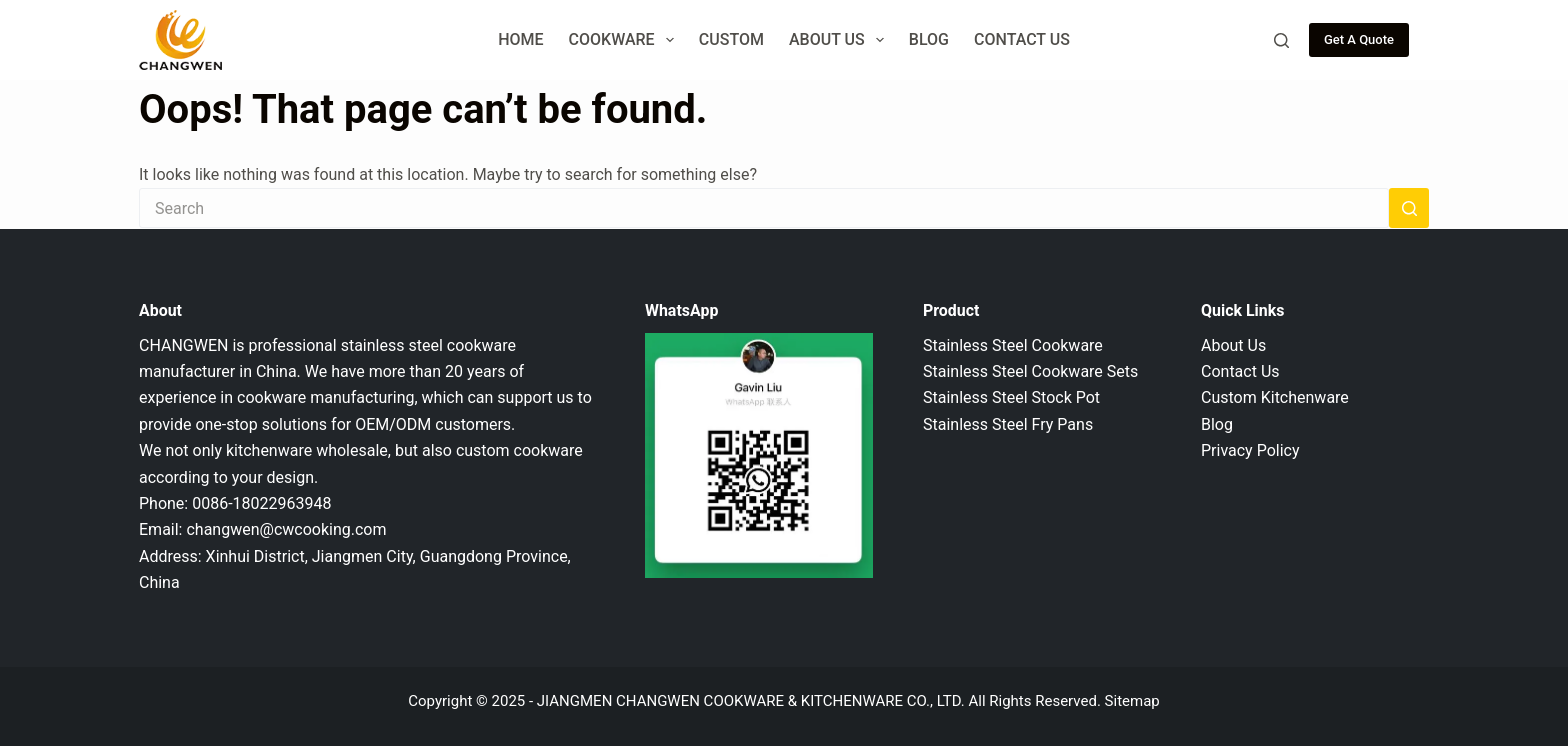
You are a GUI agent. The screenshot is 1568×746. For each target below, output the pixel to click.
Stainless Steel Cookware (1013, 345)
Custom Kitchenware (1275, 397)
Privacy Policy (1250, 450)
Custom (731, 39)
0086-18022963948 (261, 503)
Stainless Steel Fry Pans (1008, 424)
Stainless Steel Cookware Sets (1030, 371)
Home (520, 39)
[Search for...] (764, 208)
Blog (929, 39)
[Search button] (1409, 208)
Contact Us (1022, 39)
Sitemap (1132, 701)
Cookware (625, 40)
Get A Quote (1359, 39)
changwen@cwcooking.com (286, 529)
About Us (840, 40)
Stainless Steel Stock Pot (1011, 397)
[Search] (1281, 40)
